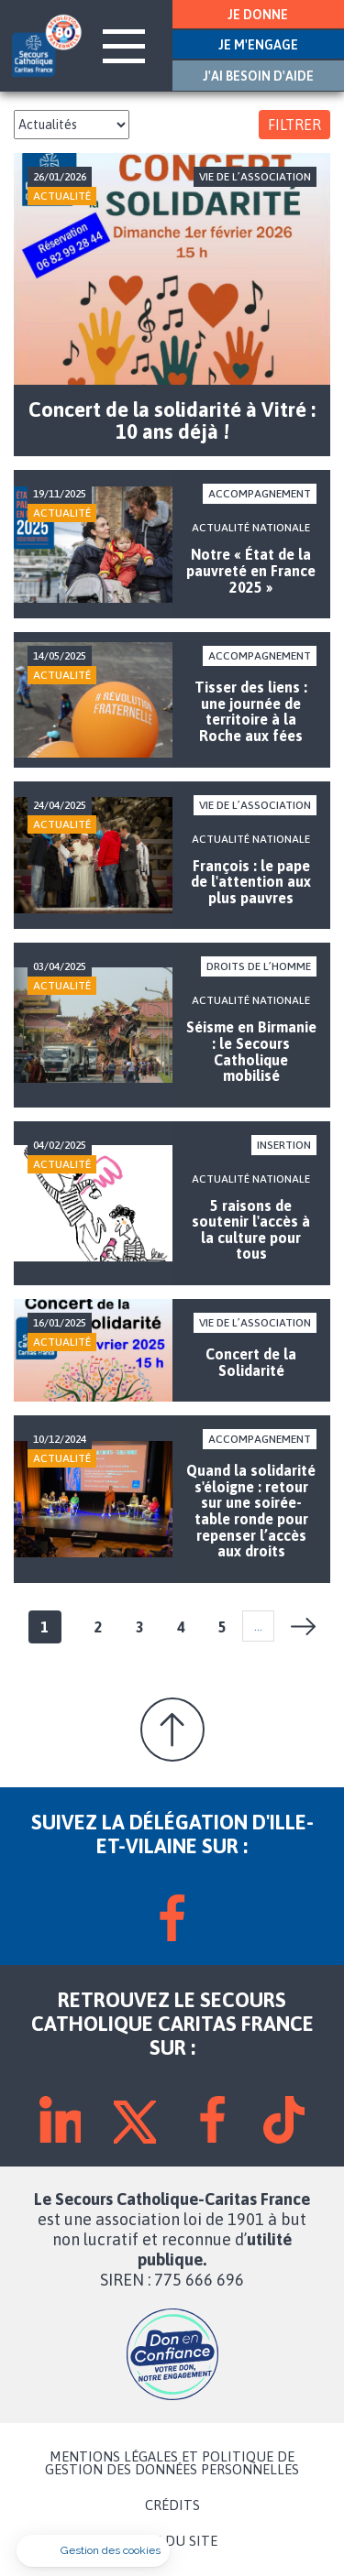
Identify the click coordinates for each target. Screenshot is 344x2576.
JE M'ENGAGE (258, 45)
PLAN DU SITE (172, 2541)
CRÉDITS (172, 2505)
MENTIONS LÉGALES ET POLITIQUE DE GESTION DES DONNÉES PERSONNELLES (172, 2463)
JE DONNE (257, 14)
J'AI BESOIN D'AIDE (258, 76)
